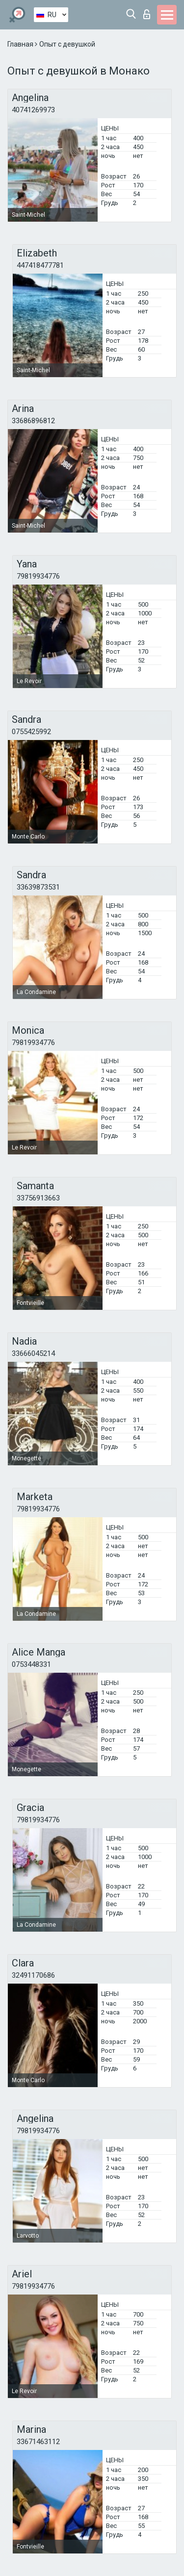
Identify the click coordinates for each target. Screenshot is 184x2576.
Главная (21, 44)
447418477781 (40, 265)
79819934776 (38, 576)
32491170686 (33, 1975)
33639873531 (38, 887)
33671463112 (38, 2441)
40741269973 (33, 109)
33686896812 (33, 420)
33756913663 (38, 1198)
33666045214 (33, 1353)
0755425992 (31, 731)
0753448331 (31, 1664)
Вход (146, 14)
